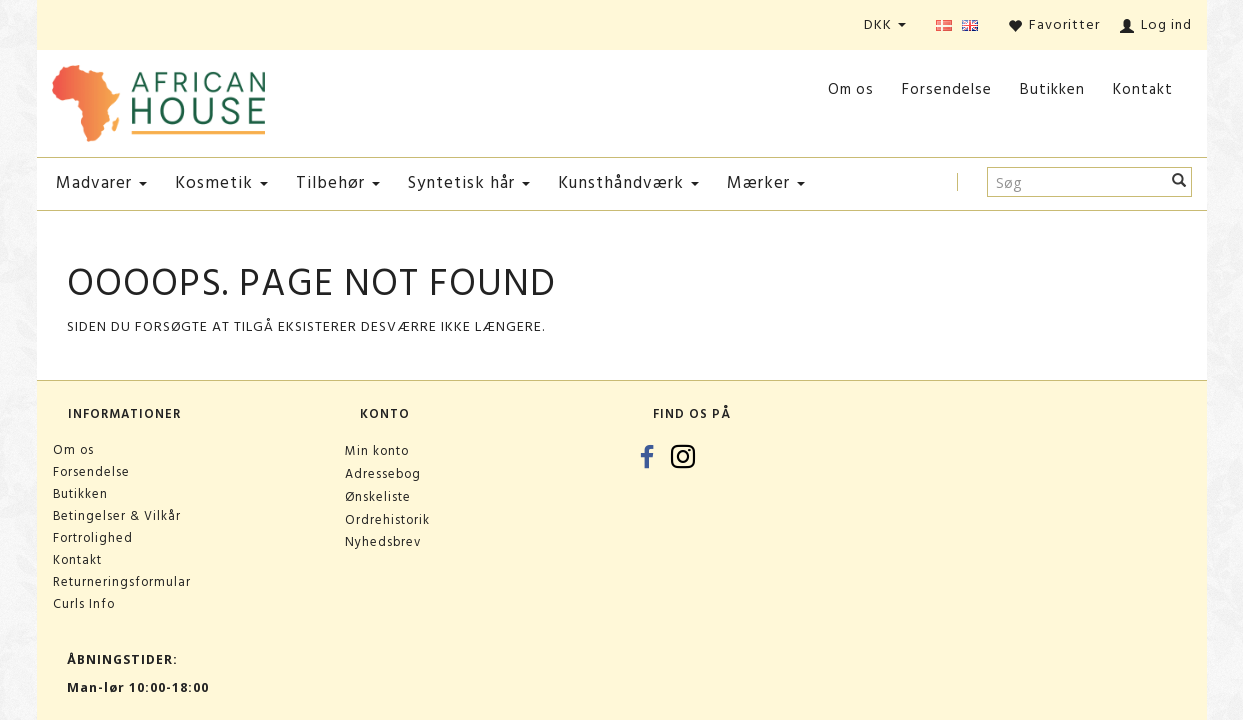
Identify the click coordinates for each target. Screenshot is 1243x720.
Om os (851, 89)
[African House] (159, 99)
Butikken (1052, 89)
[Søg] (1179, 182)
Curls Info (84, 604)
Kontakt (1143, 89)
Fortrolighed (93, 538)
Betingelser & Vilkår (117, 516)
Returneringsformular (122, 582)
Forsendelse (947, 89)
